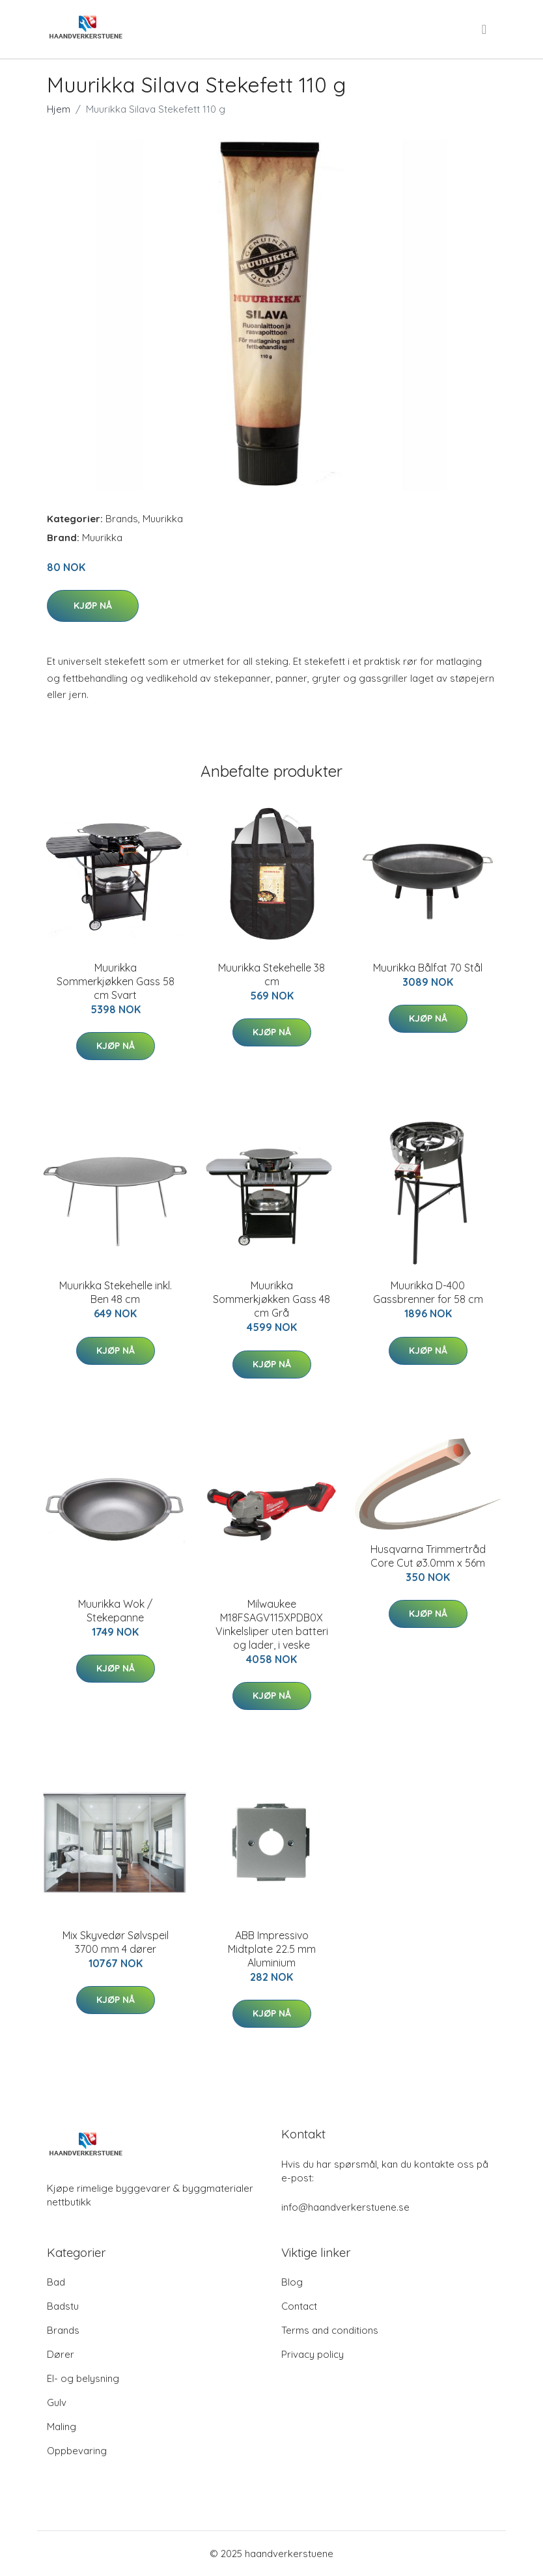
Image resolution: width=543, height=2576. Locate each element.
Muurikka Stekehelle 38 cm (271, 974)
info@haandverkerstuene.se (345, 2207)
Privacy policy (312, 2354)
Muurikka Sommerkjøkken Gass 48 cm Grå (271, 1299)
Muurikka (163, 518)
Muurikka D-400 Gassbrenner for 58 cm (428, 1292)
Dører (60, 2354)
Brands (121, 518)
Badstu (63, 2306)
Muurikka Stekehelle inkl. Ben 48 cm (115, 1292)
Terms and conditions (329, 2330)
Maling (61, 2426)
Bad (56, 2282)
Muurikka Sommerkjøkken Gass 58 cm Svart (115, 981)
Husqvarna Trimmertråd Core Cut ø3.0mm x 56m (428, 1556)
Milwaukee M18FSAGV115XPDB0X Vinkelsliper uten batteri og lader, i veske (272, 1624)
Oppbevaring (77, 2450)
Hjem (58, 109)
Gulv (56, 2402)
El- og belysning (83, 2378)
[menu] (485, 29)
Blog (292, 2282)
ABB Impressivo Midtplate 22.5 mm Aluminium (272, 1949)
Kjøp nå (93, 605)
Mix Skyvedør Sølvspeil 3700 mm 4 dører (116, 1942)
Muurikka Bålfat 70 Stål (427, 967)
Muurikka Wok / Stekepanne (115, 1610)
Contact (299, 2306)
